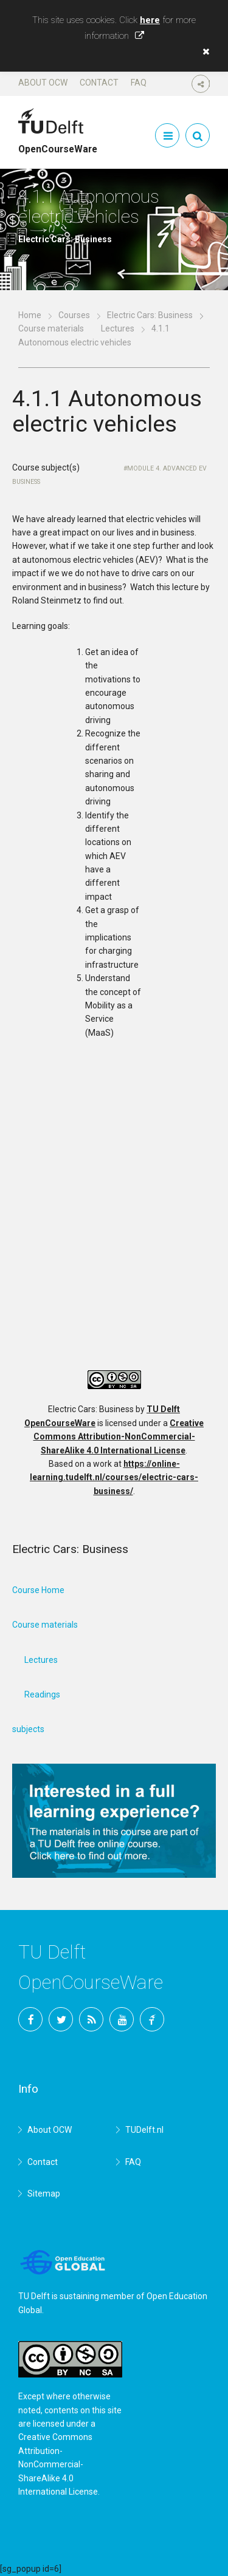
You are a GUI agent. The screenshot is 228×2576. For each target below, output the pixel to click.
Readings (42, 1694)
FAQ (139, 82)
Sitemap (43, 2193)
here (150, 20)
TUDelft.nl (144, 2130)
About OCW (42, 82)
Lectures (117, 328)
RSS (91, 2019)
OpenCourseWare (57, 143)
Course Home (38, 1590)
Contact (99, 82)
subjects (28, 1729)
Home (29, 315)
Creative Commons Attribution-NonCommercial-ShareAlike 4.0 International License (118, 1436)
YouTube (121, 2019)
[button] (203, 51)
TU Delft (152, 2019)
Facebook (30, 2019)
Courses (74, 315)
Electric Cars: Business (150, 315)
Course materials (51, 328)
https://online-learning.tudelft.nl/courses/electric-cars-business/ (114, 1477)
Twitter (61, 2019)
